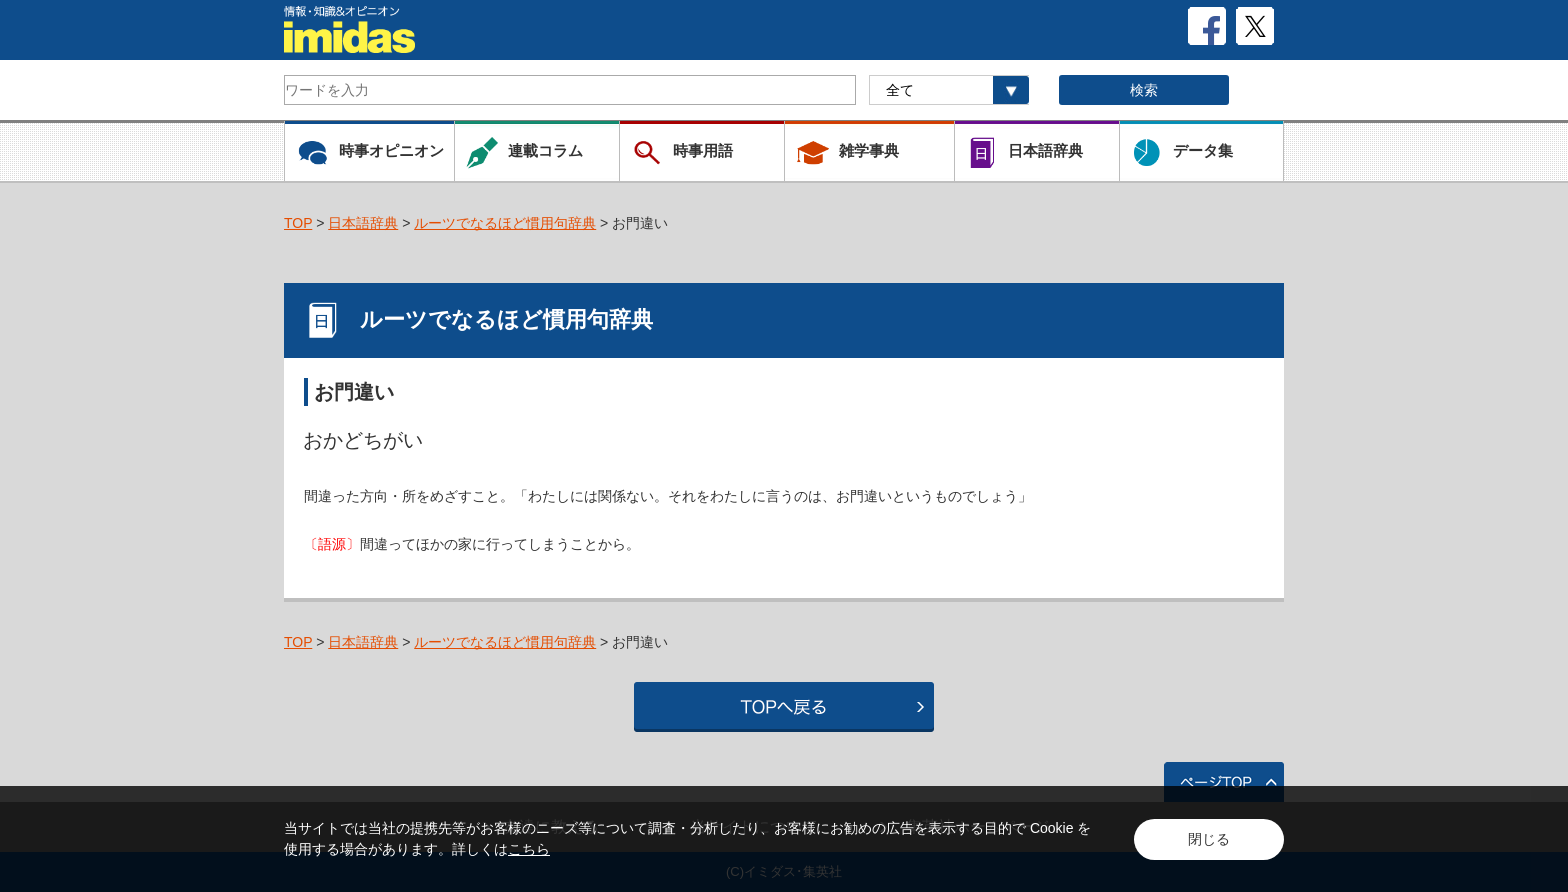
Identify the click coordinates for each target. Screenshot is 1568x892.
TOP (298, 223)
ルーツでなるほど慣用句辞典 (505, 223)
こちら (529, 849)
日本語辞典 (363, 223)
